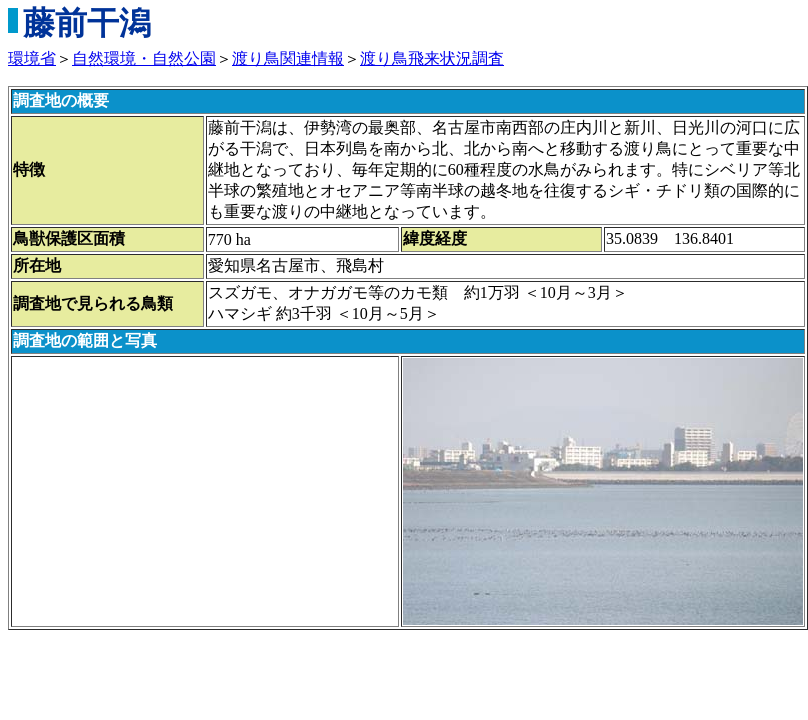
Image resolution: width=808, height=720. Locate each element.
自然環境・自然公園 (144, 58)
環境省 (32, 58)
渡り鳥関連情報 (288, 58)
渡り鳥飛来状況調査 (432, 58)
